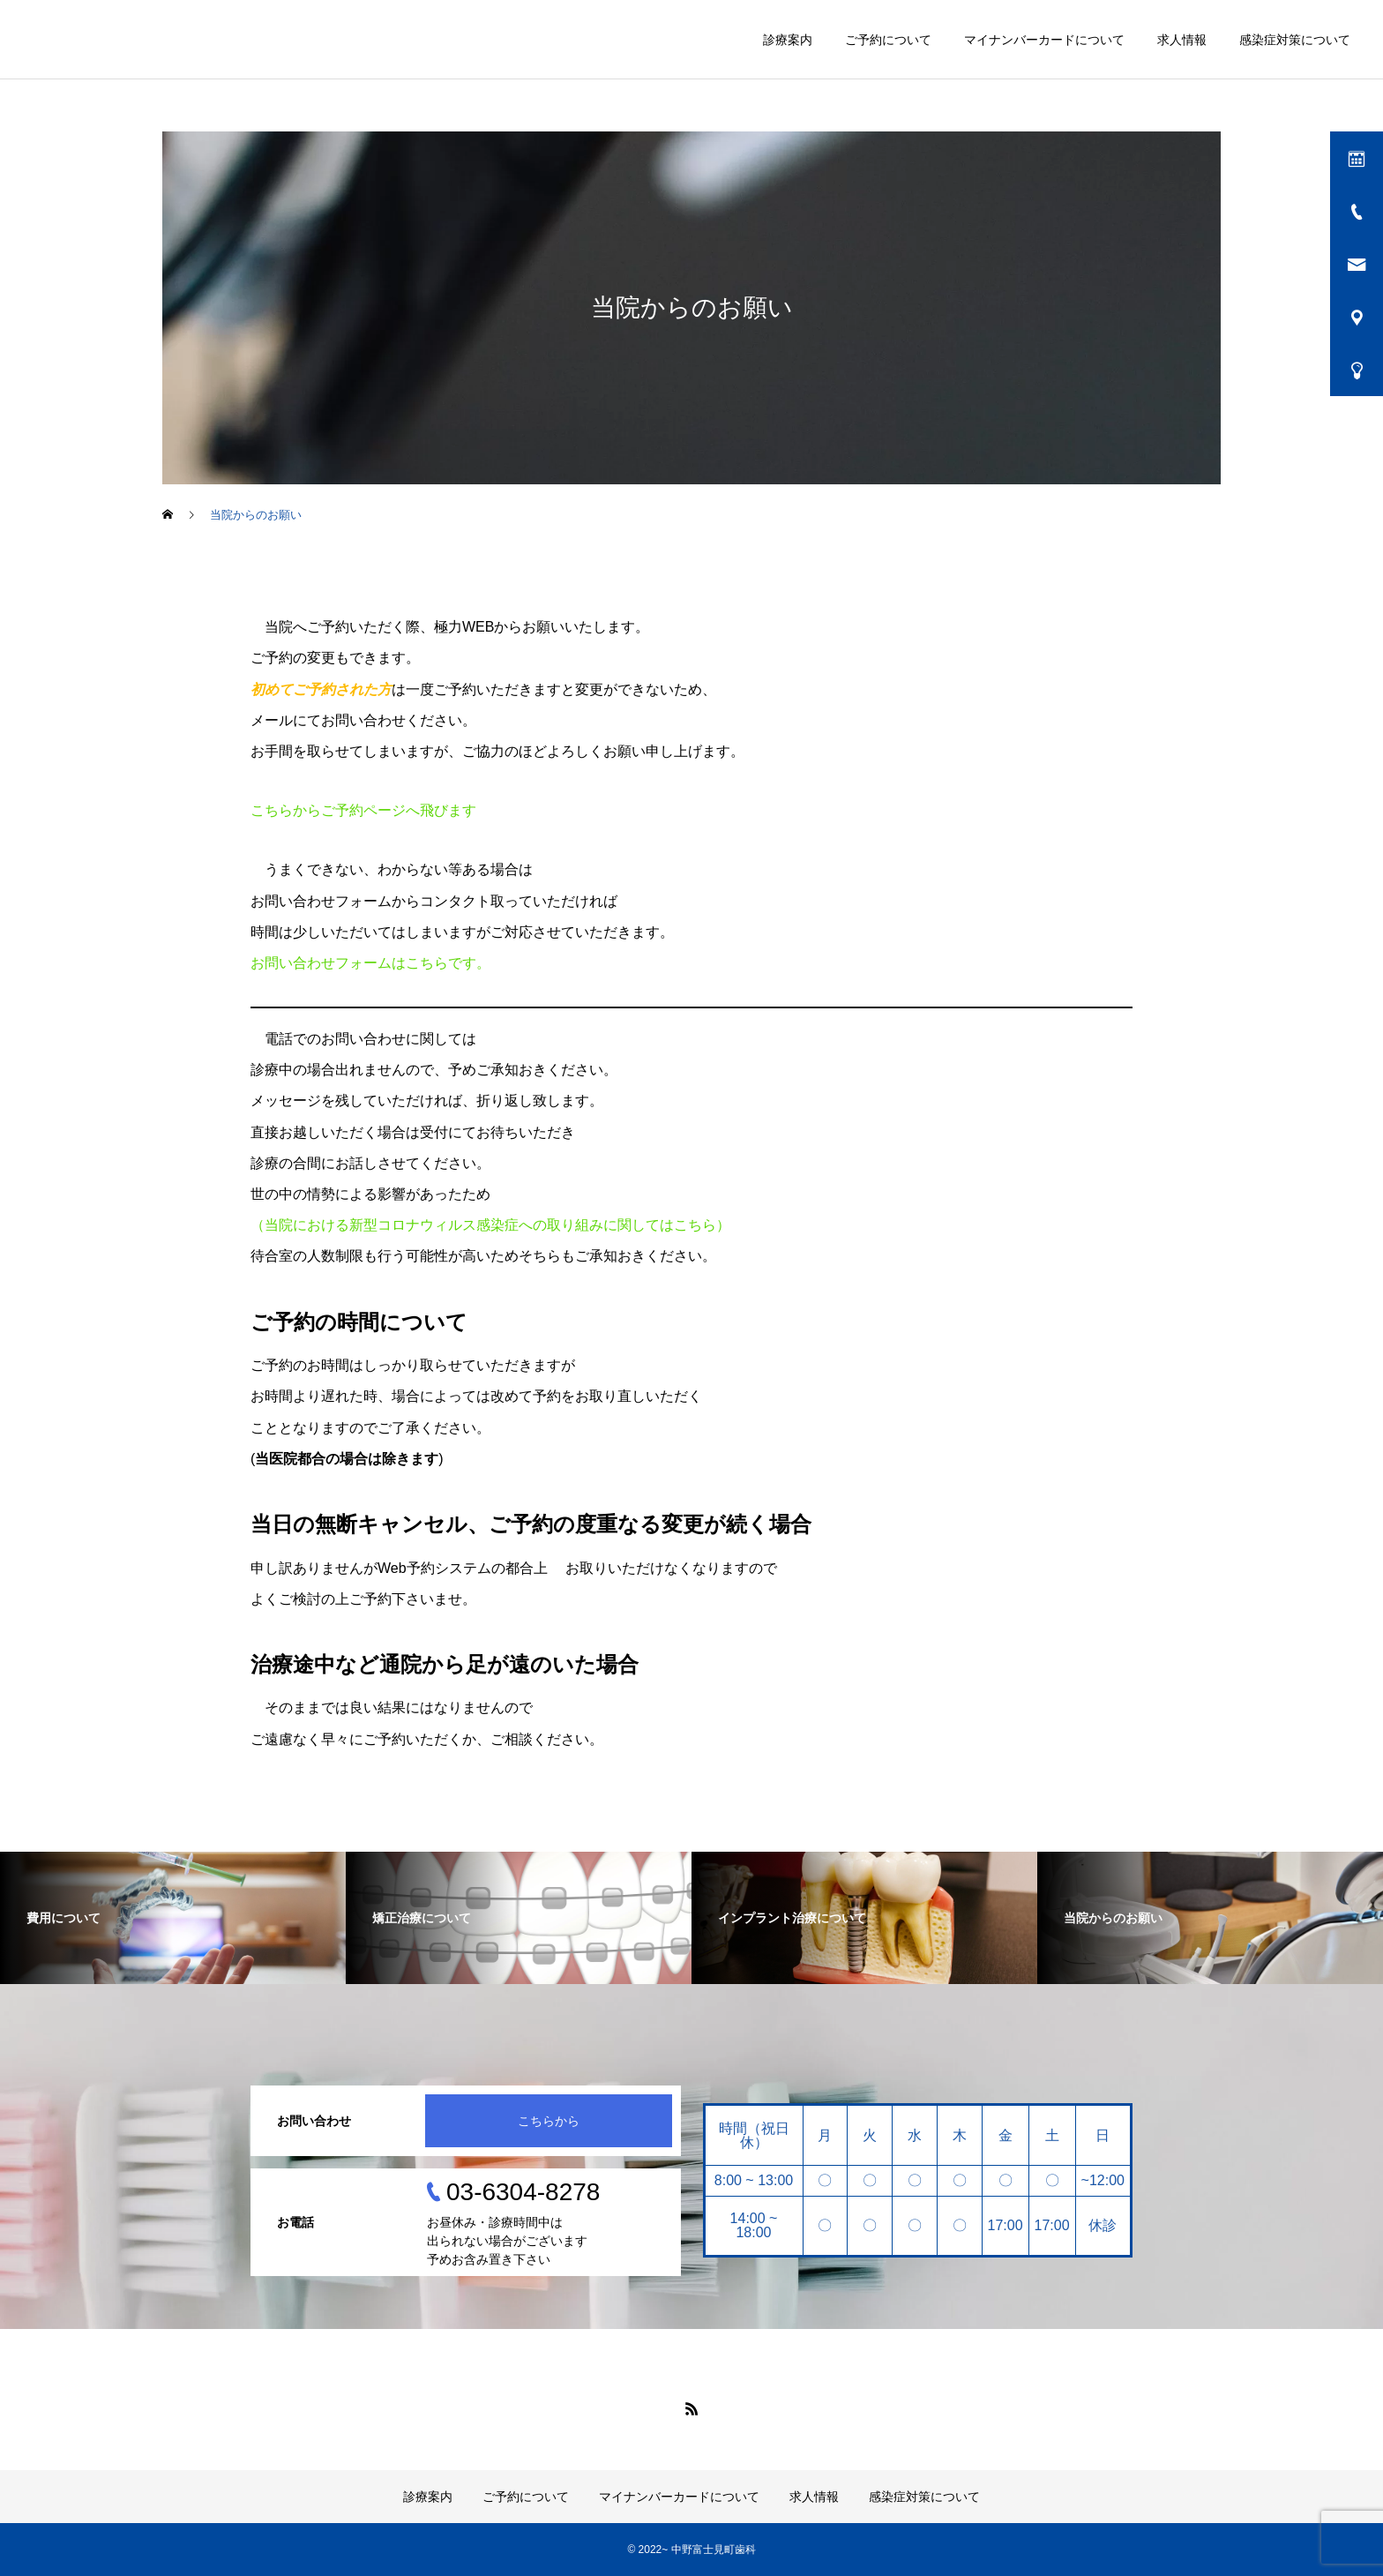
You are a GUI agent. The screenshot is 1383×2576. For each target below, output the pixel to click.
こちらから (548, 2121)
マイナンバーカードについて (1044, 40)
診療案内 (787, 40)
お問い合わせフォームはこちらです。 (370, 962)
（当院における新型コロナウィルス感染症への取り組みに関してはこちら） (490, 1224)
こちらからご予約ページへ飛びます (363, 810)
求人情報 (1182, 40)
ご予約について (888, 40)
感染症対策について (1294, 40)
